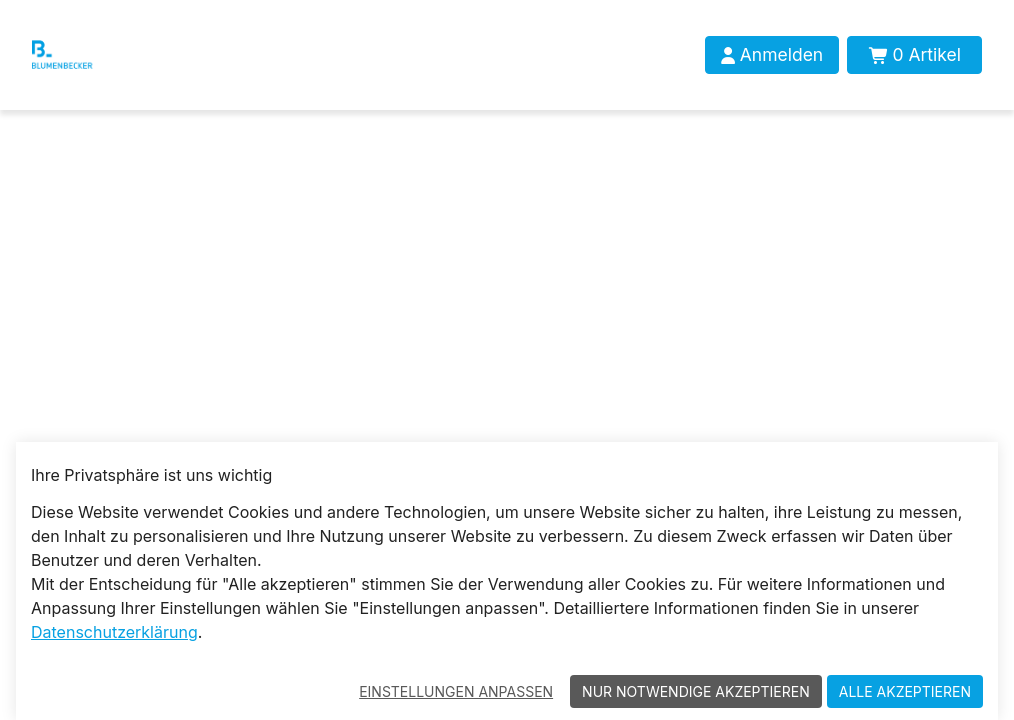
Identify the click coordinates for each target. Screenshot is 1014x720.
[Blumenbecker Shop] (90, 55)
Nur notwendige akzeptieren (696, 691)
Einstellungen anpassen (456, 691)
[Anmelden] (772, 55)
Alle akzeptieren (905, 691)
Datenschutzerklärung (114, 632)
